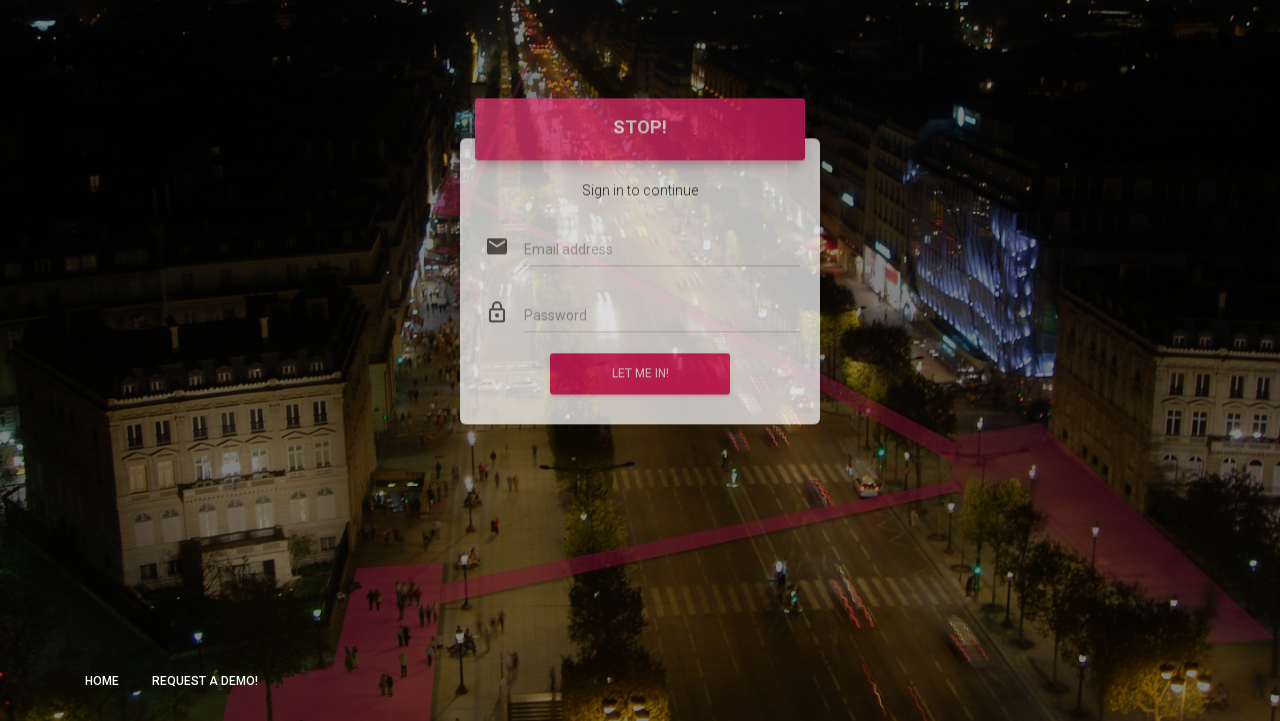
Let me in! (640, 353)
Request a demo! (205, 681)
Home (102, 681)
